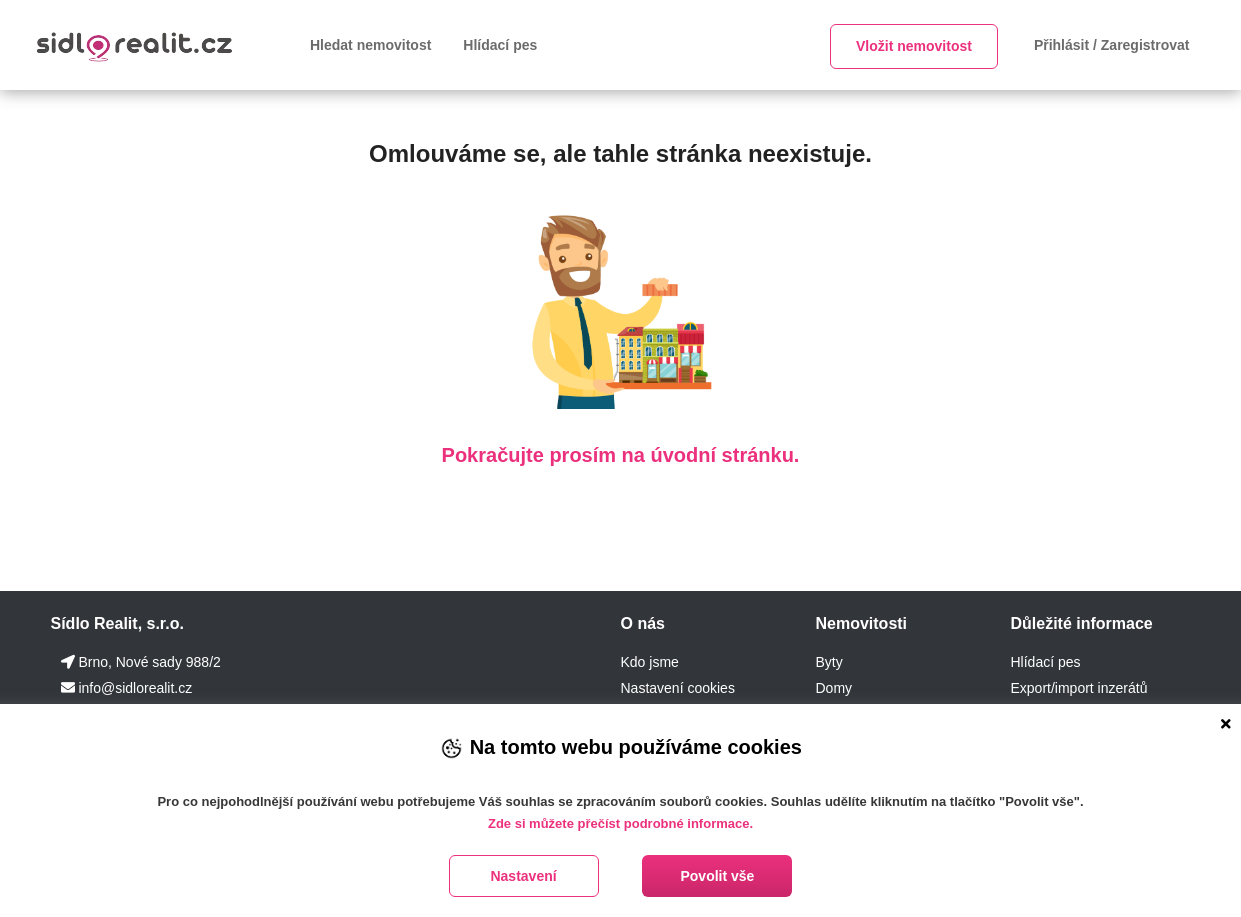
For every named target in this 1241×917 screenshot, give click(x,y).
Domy (833, 688)
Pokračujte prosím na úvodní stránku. (621, 455)
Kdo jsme (649, 662)
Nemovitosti (861, 623)
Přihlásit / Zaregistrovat (1112, 45)
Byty (828, 662)
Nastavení (523, 876)
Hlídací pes (500, 45)
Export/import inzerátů (1078, 688)
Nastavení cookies (677, 688)
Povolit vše (717, 876)
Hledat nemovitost (370, 45)
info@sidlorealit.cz (135, 688)
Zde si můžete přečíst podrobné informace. (620, 823)
